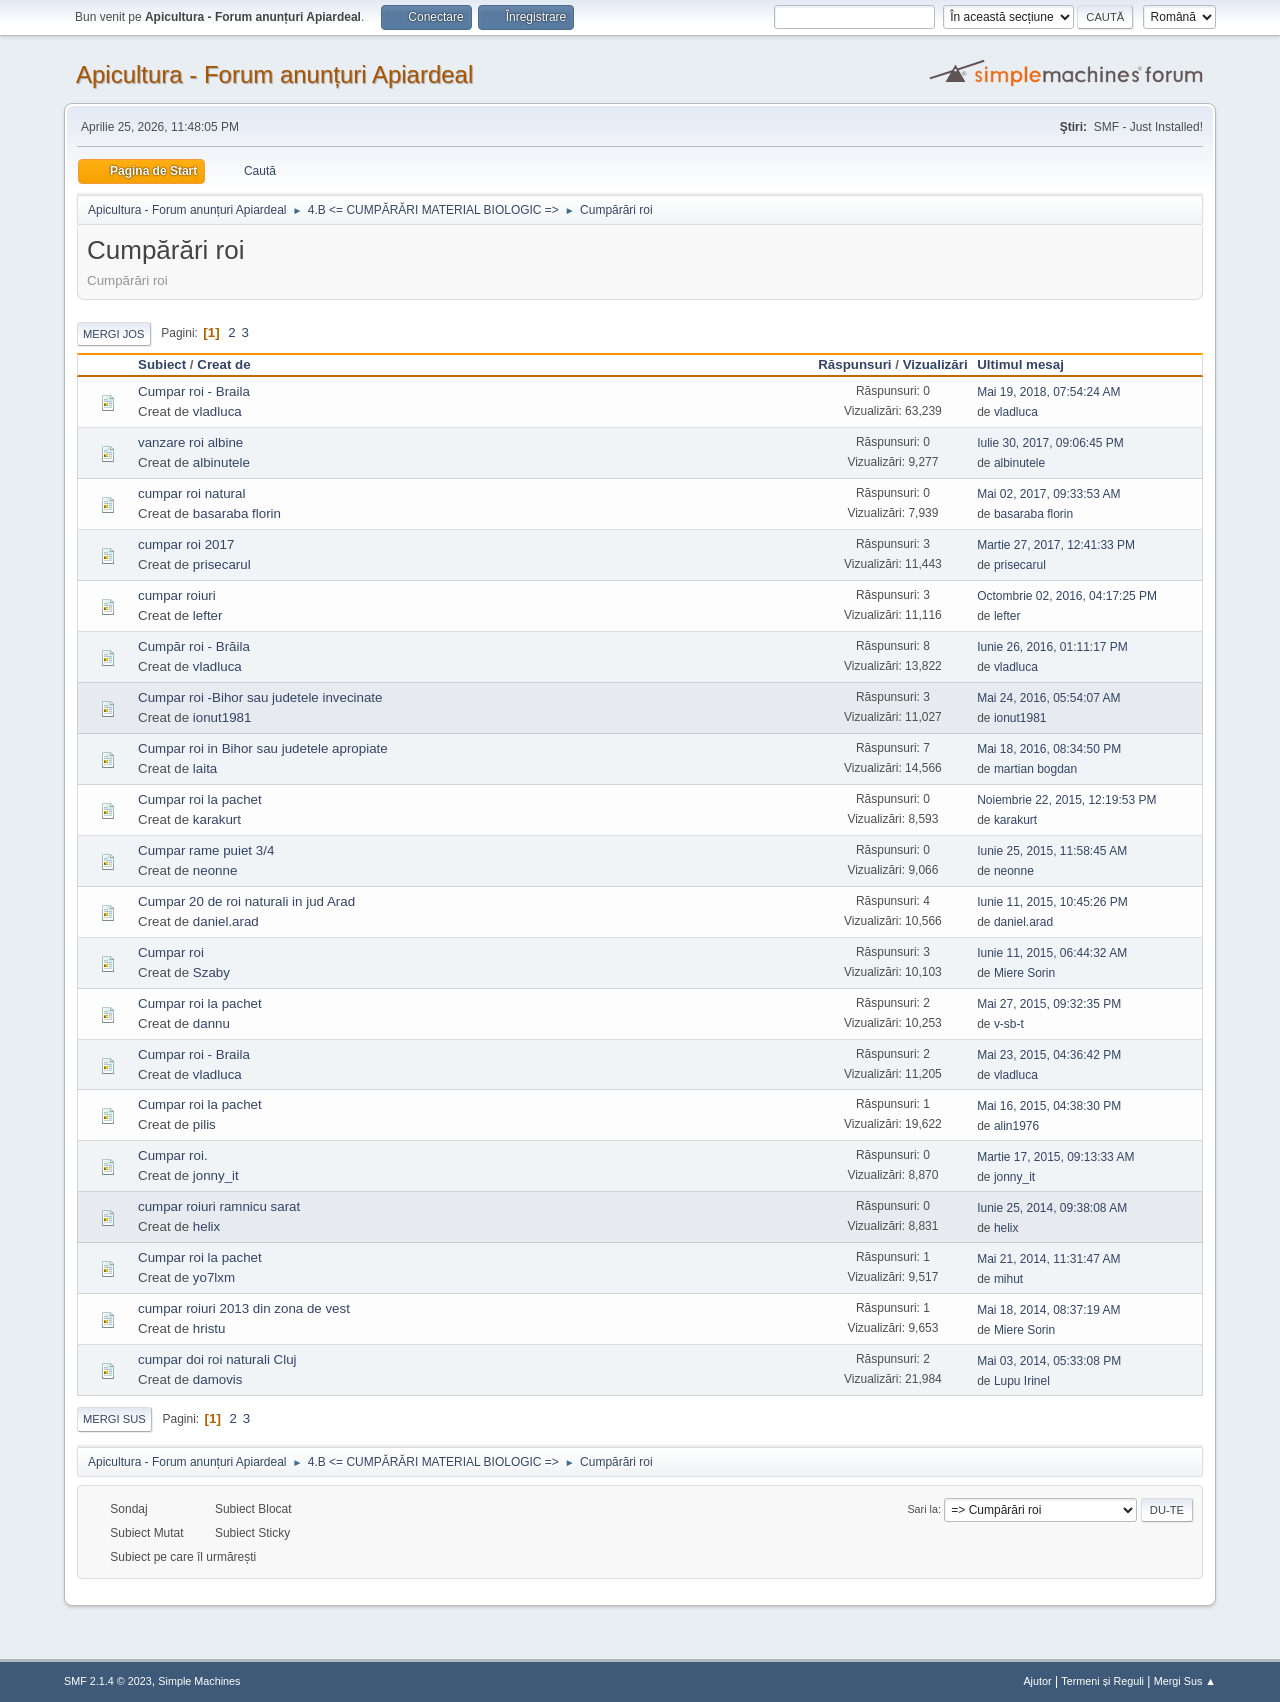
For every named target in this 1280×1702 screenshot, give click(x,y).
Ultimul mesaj (1029, 364)
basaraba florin (237, 513)
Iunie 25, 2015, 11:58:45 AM (1052, 851)
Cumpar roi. (173, 1155)
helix (206, 1226)
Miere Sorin (1024, 973)
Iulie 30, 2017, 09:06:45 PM (1050, 443)
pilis (204, 1124)
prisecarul (222, 564)
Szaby (211, 972)
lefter (208, 615)
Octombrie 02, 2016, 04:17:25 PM (1067, 596)
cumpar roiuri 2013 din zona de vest (244, 1308)
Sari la (922, 1509)
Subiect (162, 364)
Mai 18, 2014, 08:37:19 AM (1048, 1310)
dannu (211, 1023)
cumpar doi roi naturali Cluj (217, 1359)
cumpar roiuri (177, 595)
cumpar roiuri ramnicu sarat (219, 1206)
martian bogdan (1035, 769)
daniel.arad (226, 921)
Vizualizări (935, 364)
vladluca (217, 411)
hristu (209, 1328)
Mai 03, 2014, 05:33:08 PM (1049, 1361)
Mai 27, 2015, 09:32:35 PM (1049, 1004)
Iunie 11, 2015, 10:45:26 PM (1052, 902)
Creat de (223, 364)
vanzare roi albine (190, 442)
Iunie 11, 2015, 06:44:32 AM (1052, 953)
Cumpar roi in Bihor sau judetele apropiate (263, 748)
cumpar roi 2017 (186, 544)
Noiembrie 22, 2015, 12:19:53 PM (1066, 800)
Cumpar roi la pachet (200, 799)
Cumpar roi (171, 952)
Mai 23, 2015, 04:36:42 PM (1049, 1055)
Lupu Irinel (1022, 1381)
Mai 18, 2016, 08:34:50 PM (1049, 749)
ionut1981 (222, 717)
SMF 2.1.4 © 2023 (108, 1681)
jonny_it (216, 1175)
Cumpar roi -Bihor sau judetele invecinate (260, 697)
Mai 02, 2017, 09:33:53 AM (1048, 494)
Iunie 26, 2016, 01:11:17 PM (1052, 647)
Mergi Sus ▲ (1185, 1681)
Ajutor (1037, 1681)
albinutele (221, 462)
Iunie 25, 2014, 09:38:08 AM (1052, 1208)
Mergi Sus (114, 1419)
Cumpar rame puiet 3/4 (206, 850)
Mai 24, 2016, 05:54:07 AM (1048, 698)
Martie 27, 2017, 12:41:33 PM (1056, 545)
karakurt (217, 819)
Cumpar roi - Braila (194, 391)
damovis (218, 1379)
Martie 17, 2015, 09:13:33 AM (1055, 1157)
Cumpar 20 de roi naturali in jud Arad (246, 901)
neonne (215, 870)
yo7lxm (214, 1277)
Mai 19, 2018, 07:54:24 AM (1048, 392)
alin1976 (1016, 1126)
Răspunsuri (854, 364)
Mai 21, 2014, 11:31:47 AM (1048, 1259)
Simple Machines (199, 1681)
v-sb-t (1009, 1024)
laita (205, 768)
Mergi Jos (114, 334)
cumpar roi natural (191, 493)
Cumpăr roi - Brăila (194, 646)
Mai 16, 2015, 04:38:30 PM (1049, 1106)
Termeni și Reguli (1102, 1681)
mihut (1008, 1279)
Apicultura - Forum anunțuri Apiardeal (274, 74)
